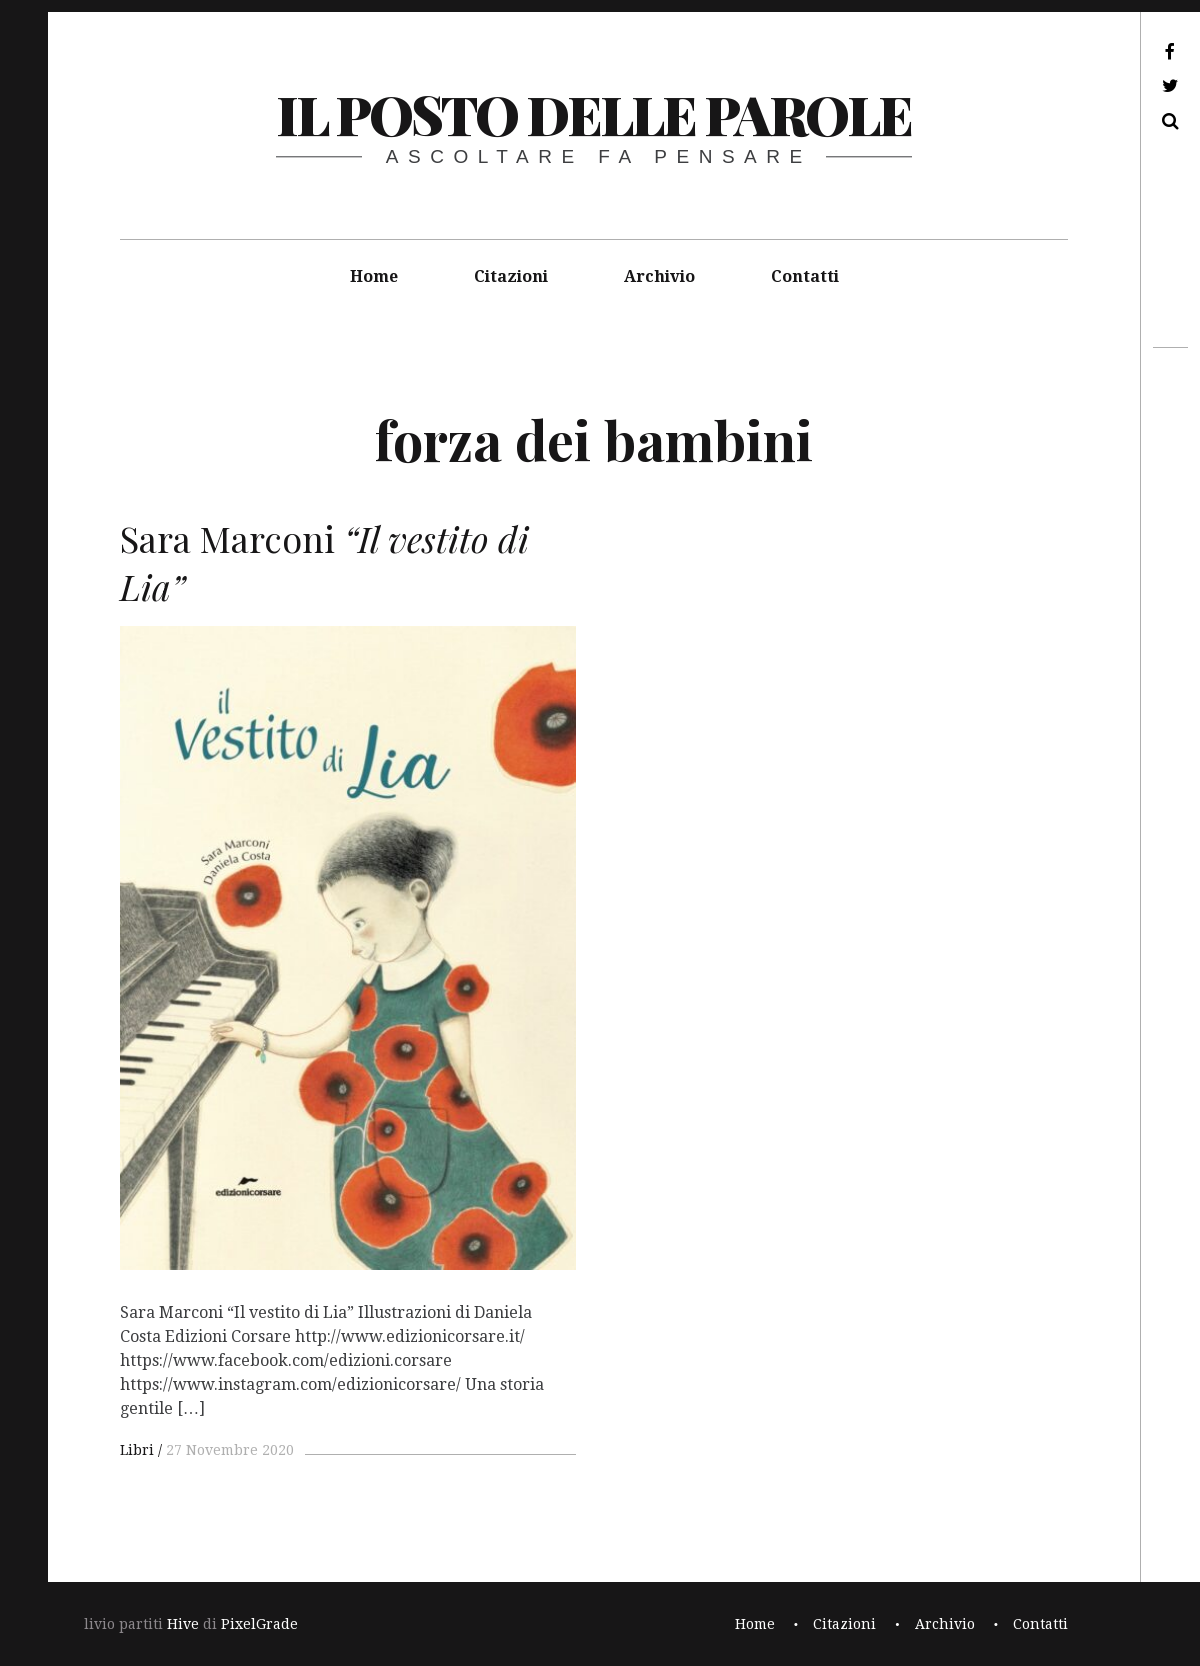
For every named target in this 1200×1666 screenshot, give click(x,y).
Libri (137, 1450)
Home (374, 276)
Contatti (805, 276)
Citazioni (511, 276)
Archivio (659, 276)
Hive (183, 1624)
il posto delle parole (593, 114)
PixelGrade (259, 1624)
